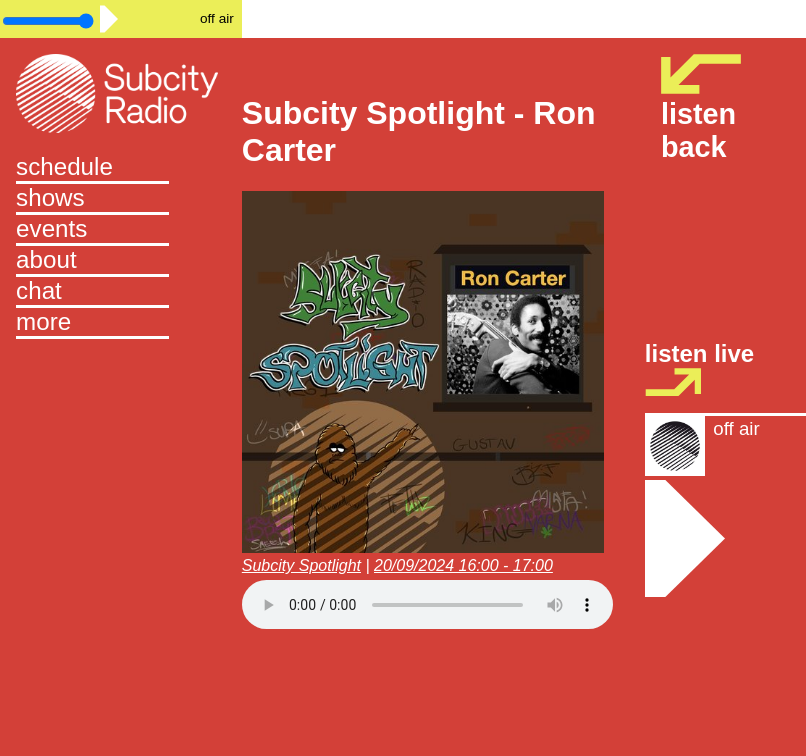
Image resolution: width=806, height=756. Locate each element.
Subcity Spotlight (301, 565)
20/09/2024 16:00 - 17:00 (463, 565)
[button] (121, 323)
